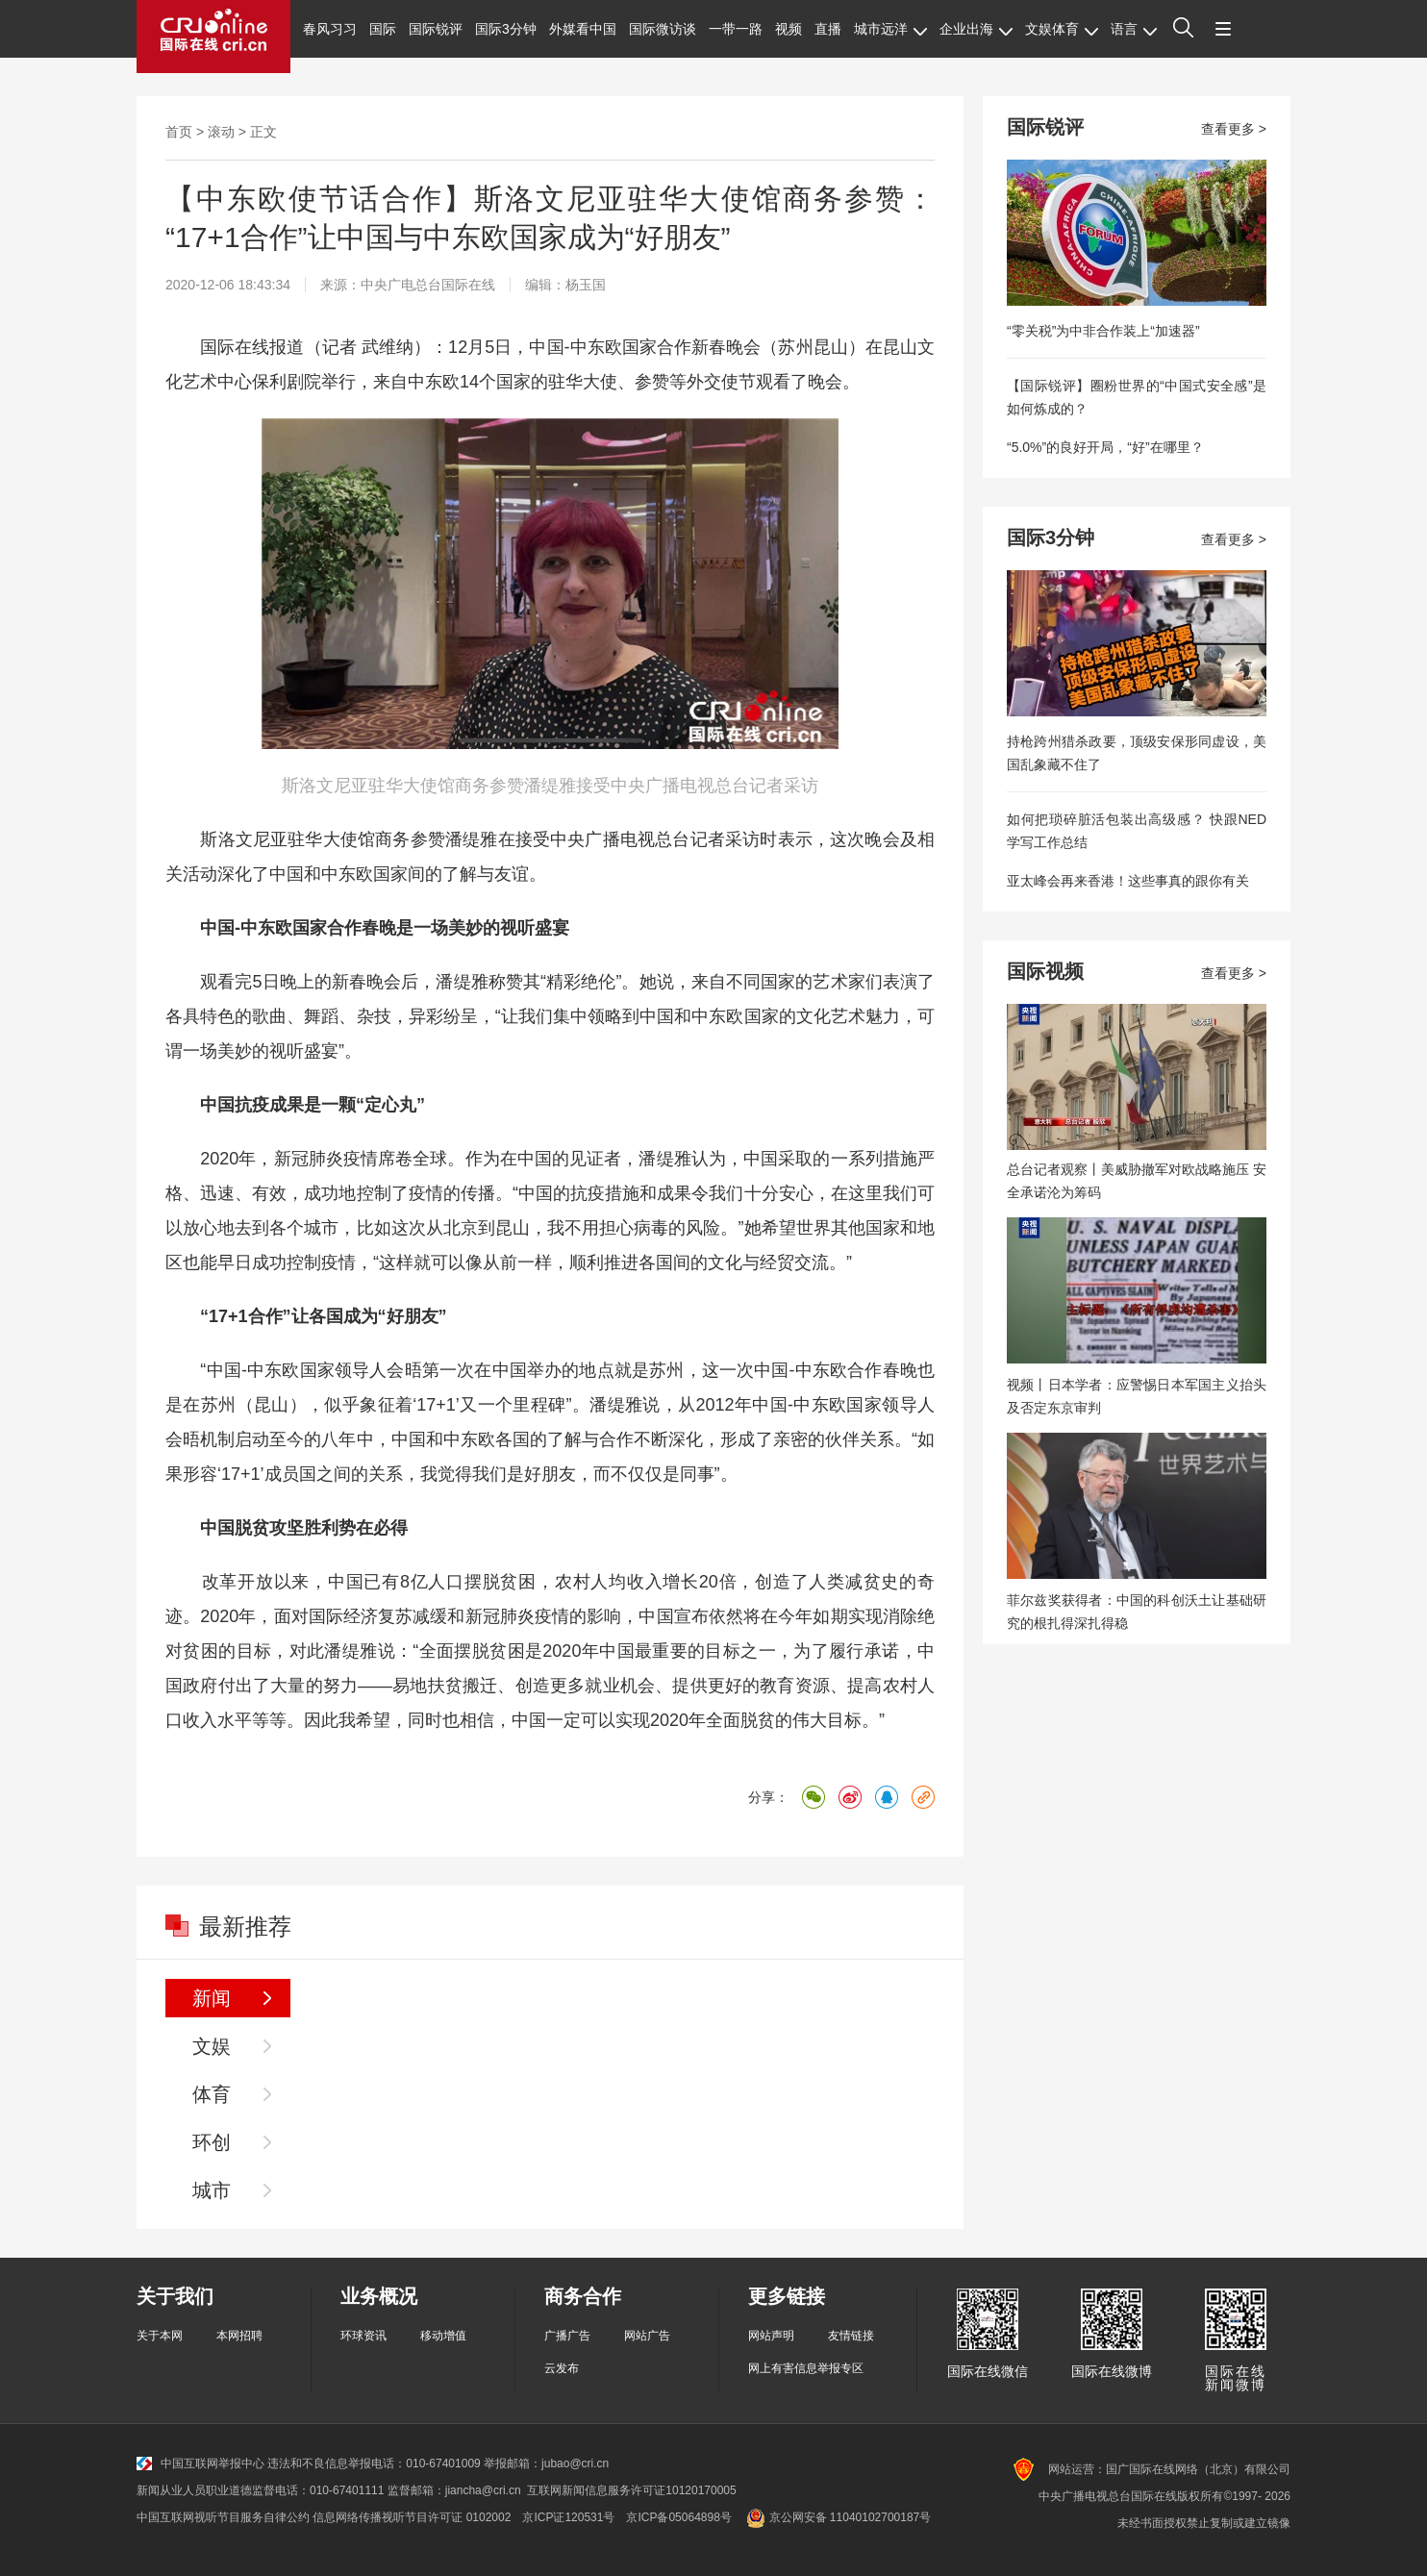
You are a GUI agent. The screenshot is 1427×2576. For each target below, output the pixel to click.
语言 (1134, 29)
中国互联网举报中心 (200, 2463)
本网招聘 (239, 2335)
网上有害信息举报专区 (806, 2368)
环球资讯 (363, 2335)
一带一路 (736, 29)
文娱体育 (1061, 29)
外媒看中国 (582, 29)
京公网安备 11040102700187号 (837, 2517)
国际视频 (1045, 971)
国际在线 (213, 36)
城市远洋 (890, 29)
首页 (178, 131)
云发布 (561, 2368)
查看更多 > (1233, 129)
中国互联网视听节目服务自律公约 (223, 2517)
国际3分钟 (506, 29)
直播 (827, 29)
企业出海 (976, 29)
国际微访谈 (662, 29)
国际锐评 (436, 29)
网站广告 (647, 2335)
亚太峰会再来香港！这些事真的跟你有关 (1128, 880)
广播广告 (567, 2335)
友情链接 (851, 2335)
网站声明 (771, 2335)
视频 (788, 29)
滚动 (221, 131)
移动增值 (443, 2335)
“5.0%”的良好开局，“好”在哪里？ (1105, 447)
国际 (382, 29)
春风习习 (330, 29)
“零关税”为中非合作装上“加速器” (1103, 330)
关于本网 (160, 2335)
